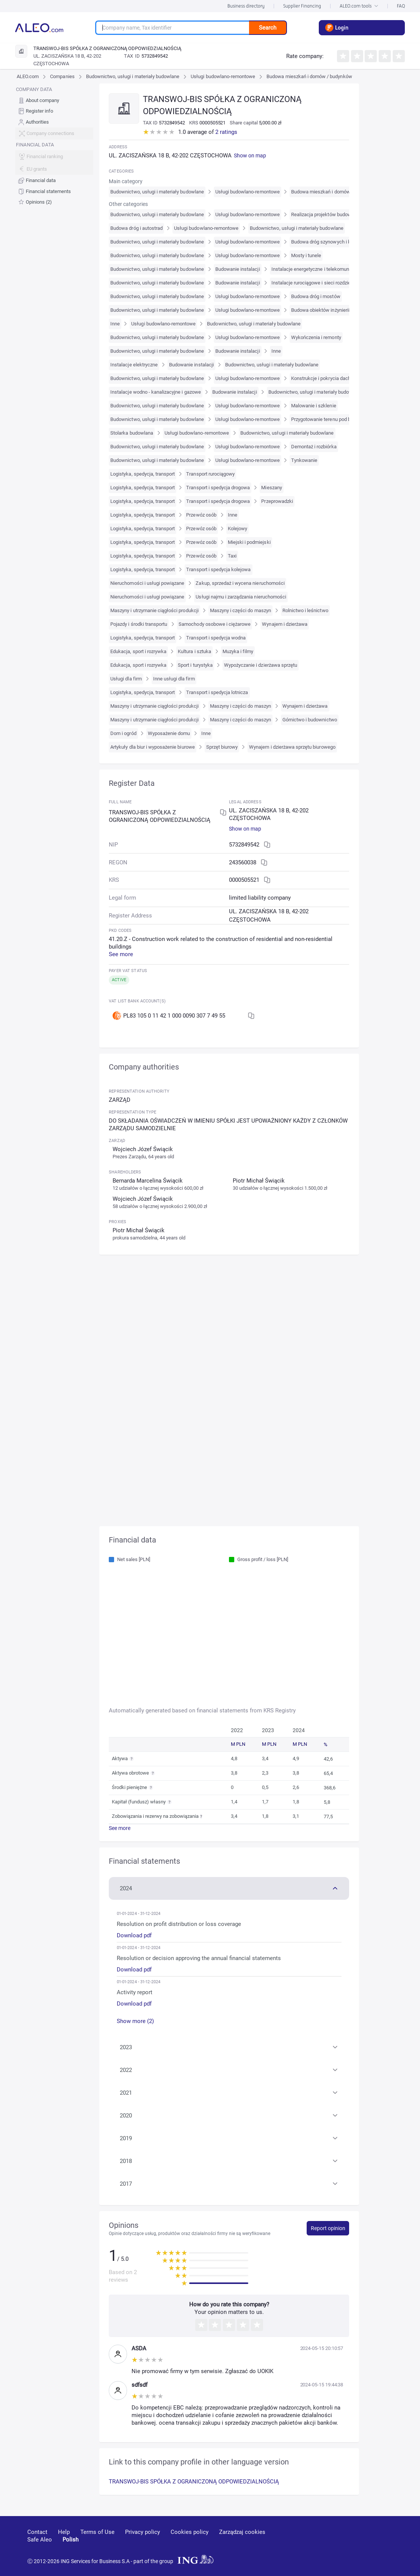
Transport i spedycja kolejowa (218, 569)
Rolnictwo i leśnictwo (305, 610)
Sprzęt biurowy (222, 747)
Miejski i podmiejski (249, 542)
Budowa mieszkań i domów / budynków (309, 76)
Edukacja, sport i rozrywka (138, 651)
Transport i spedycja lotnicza (217, 692)
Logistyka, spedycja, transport (142, 474)
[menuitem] (54, 100)
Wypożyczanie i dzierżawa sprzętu (260, 665)
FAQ (401, 6)
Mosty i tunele (306, 255)
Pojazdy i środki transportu (138, 624)
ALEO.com (28, 76)
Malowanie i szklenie (313, 405)
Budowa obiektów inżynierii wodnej (328, 310)
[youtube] (324, 2543)
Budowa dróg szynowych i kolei (324, 242)
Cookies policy (189, 2532)
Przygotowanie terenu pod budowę (328, 419)
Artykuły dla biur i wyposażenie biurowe (152, 747)
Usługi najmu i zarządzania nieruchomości (241, 597)
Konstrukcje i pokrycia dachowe (325, 378)
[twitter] (379, 2543)
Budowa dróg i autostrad (136, 228)
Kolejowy (237, 528)
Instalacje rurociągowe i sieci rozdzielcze (315, 283)
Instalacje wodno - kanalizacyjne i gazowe (155, 392)
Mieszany (271, 487)
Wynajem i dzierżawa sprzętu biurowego (292, 747)
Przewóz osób (201, 515)
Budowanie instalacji (237, 269)
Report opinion (328, 2228)
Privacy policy (142, 2532)
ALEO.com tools (359, 6)
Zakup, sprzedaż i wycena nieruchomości (240, 583)
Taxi (232, 556)
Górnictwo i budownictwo (309, 720)
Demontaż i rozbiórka (314, 446)
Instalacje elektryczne (134, 365)
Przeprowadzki (277, 501)
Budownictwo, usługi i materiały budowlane (133, 76)
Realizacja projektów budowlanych (328, 214)
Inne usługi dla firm (174, 679)
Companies (62, 76)
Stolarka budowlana (131, 433)
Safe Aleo (39, 2539)
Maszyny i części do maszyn (240, 610)
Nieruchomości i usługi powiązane (147, 583)
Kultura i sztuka (194, 651)
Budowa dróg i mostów (315, 296)
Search (267, 27)
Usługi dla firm (126, 679)
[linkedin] (353, 2543)
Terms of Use (97, 2532)
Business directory (246, 6)
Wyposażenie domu (169, 733)
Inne (115, 324)
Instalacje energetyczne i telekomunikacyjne (319, 269)
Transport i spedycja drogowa (218, 487)
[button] (229, 1888)
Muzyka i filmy (238, 651)
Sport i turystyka (195, 665)
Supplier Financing (302, 6)
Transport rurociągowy (210, 474)
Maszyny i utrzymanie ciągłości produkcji (154, 610)
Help (64, 2532)
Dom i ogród (123, 733)
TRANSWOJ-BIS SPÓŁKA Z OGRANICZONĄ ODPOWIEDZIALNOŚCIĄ (194, 2481)
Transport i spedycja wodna (216, 638)
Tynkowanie (304, 460)
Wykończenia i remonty (316, 337)
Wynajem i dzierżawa (284, 624)
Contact (37, 2532)
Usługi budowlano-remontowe (223, 76)
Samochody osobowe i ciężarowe (215, 624)
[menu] (54, 145)
